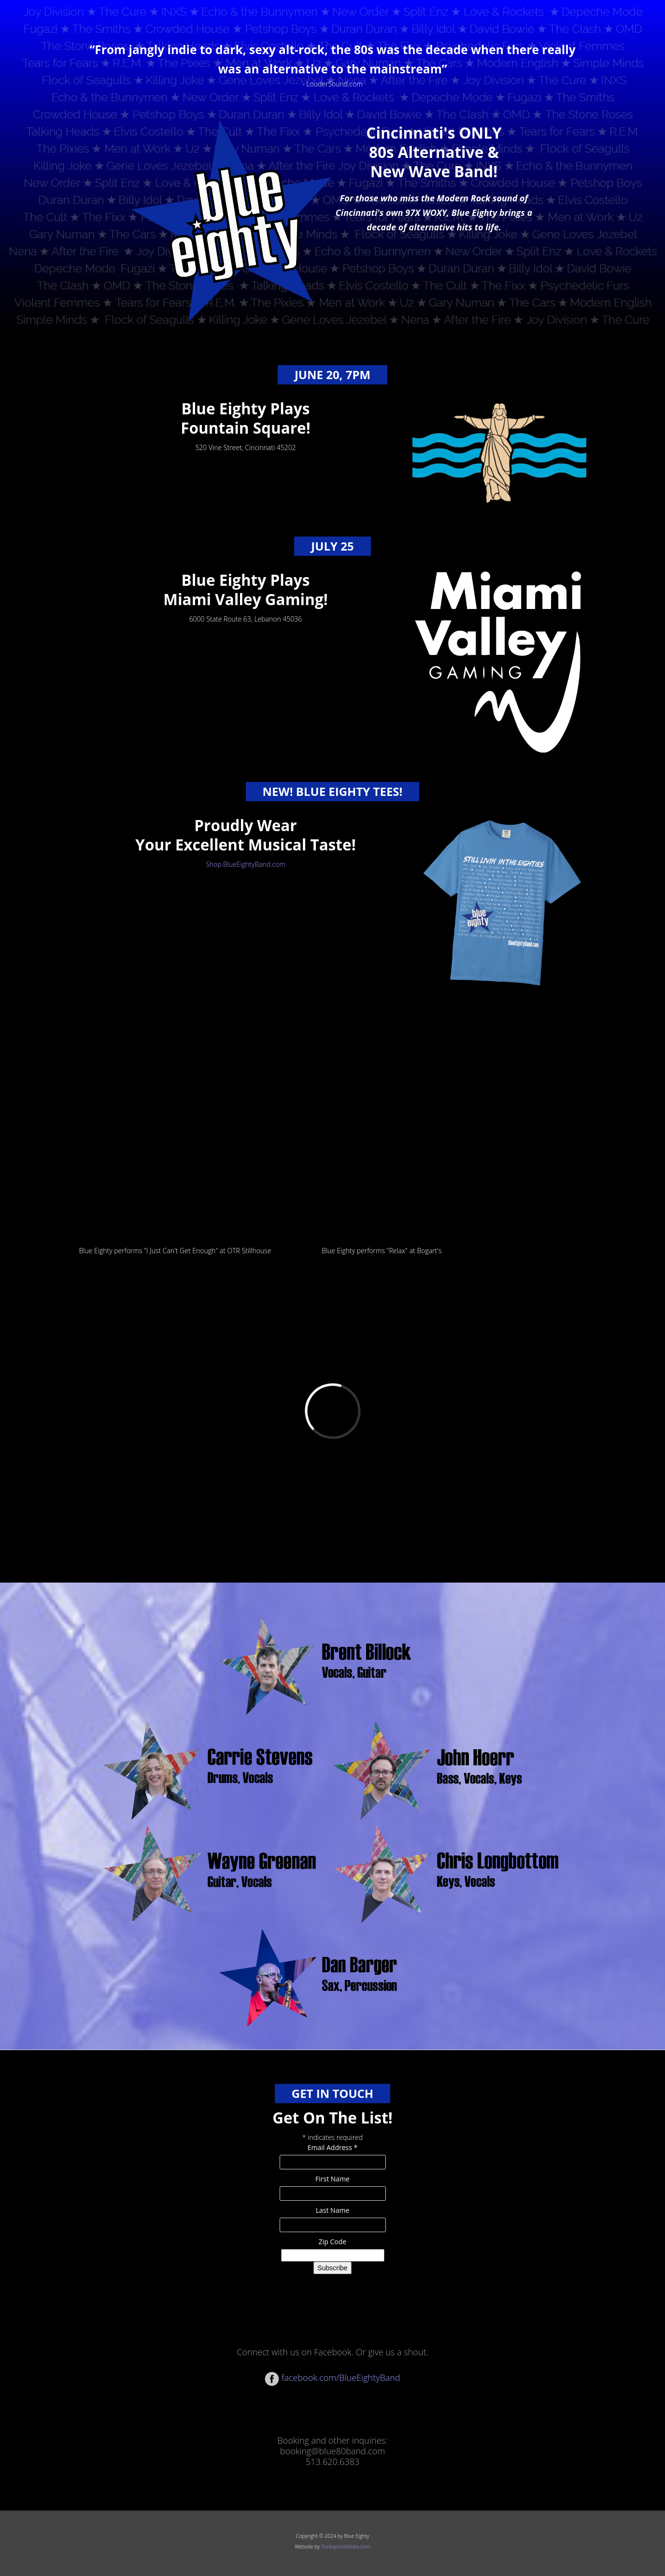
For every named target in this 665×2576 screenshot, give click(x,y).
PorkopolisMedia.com (345, 2546)
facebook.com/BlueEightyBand (332, 2377)
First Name (332, 2178)
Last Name (333, 2210)
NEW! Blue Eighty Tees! (333, 791)
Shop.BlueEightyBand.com (245, 864)
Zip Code (332, 2241)
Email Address (333, 2147)
